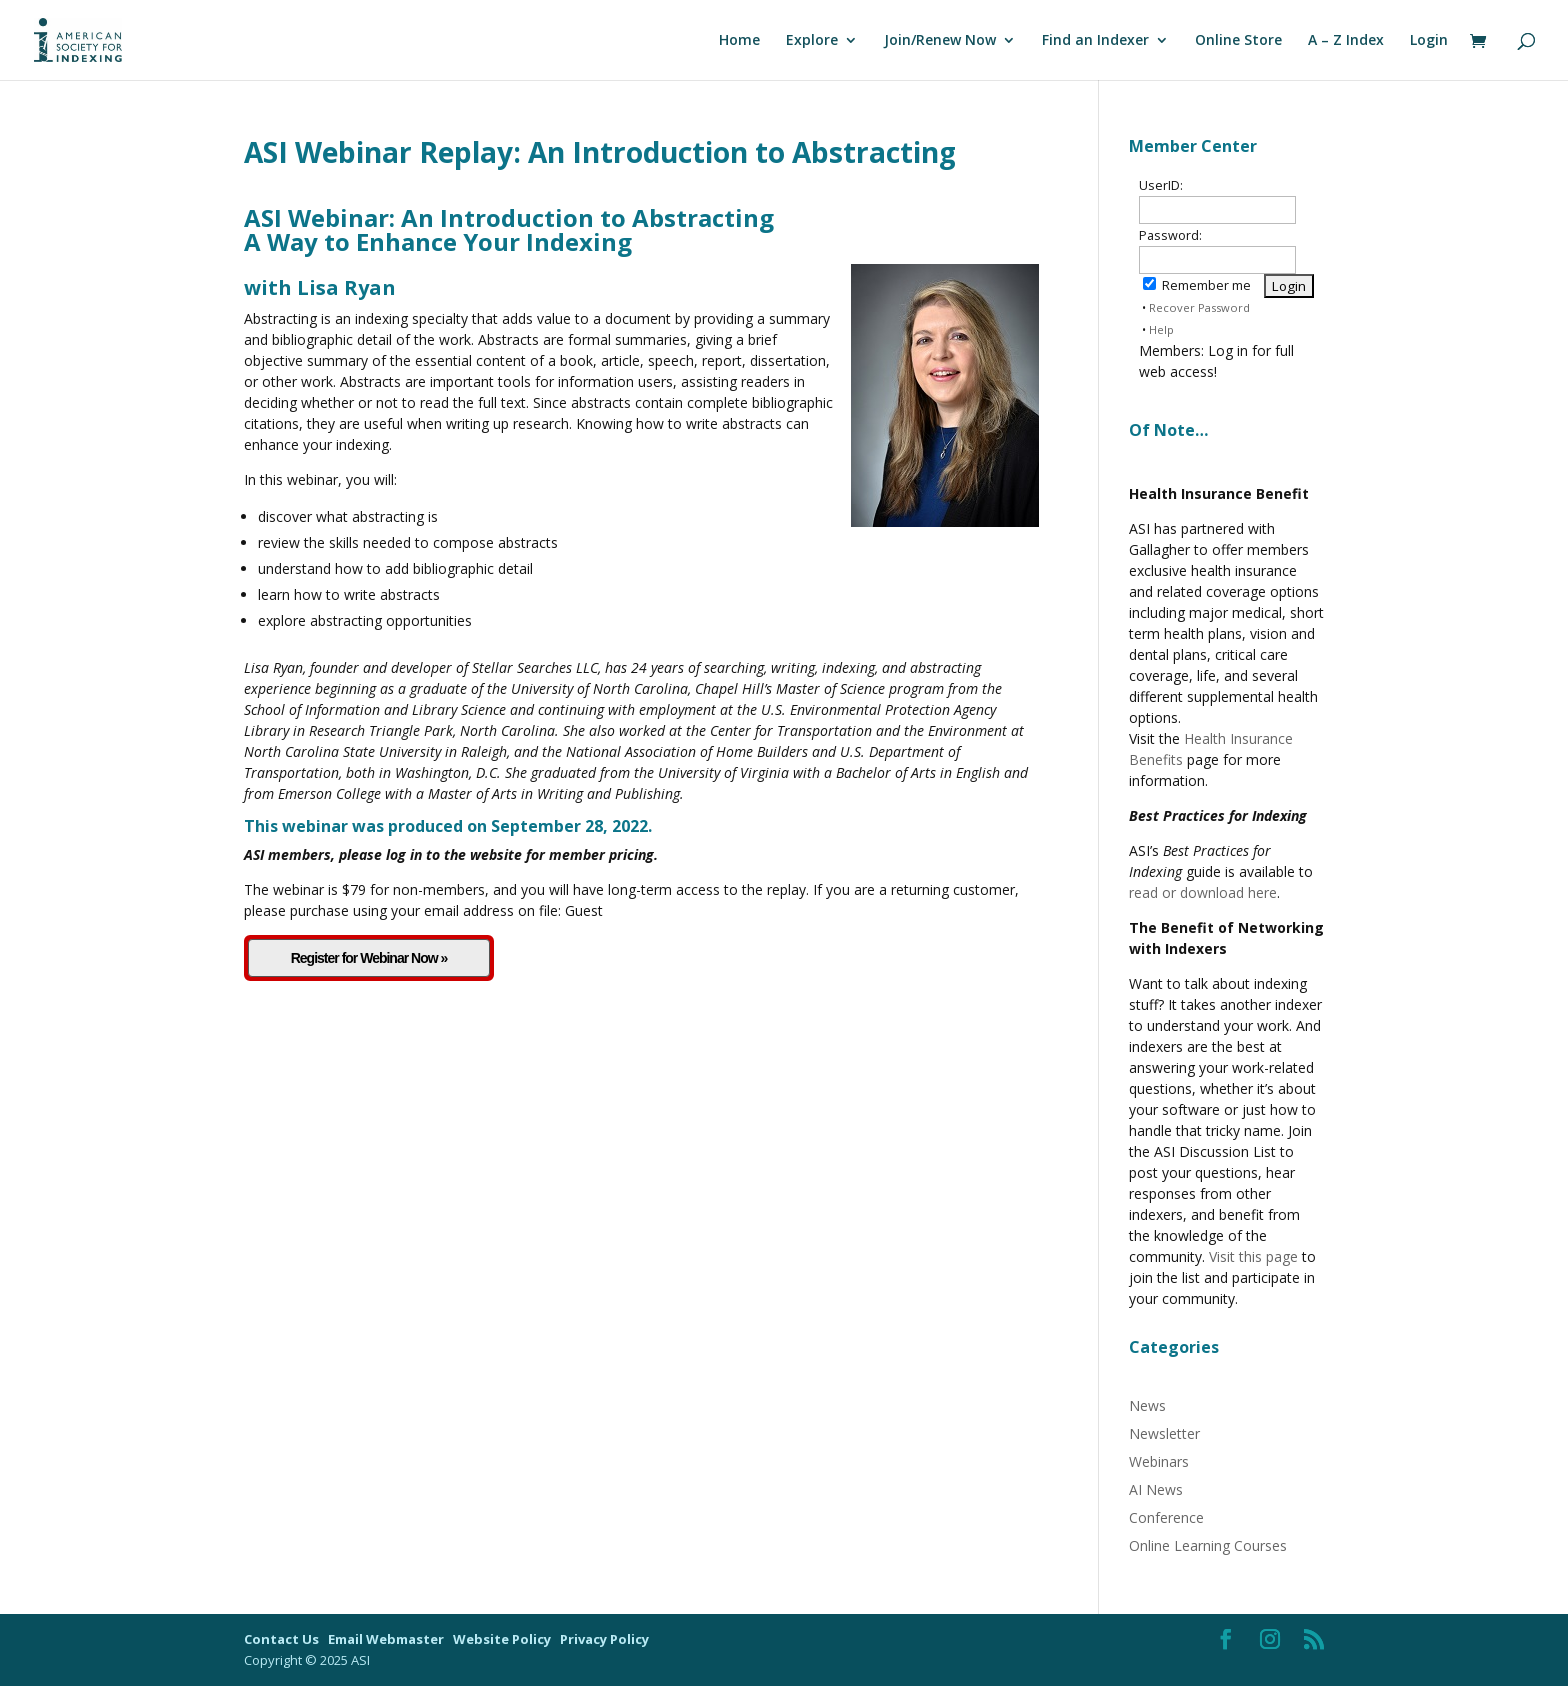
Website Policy (503, 1639)
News (1147, 1405)
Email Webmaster (387, 1639)
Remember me (1197, 285)
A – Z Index (1346, 41)
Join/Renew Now (940, 41)
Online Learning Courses (1208, 1545)
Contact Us (283, 1639)
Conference (1166, 1517)
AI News (1156, 1489)
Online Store (1238, 41)
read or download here (1203, 892)
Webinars (1159, 1461)
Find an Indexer (1095, 41)
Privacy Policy (604, 1639)
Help (1161, 329)
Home (739, 41)
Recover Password (1199, 307)
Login (1429, 41)
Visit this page (1253, 1256)
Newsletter (1164, 1433)
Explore (812, 41)
